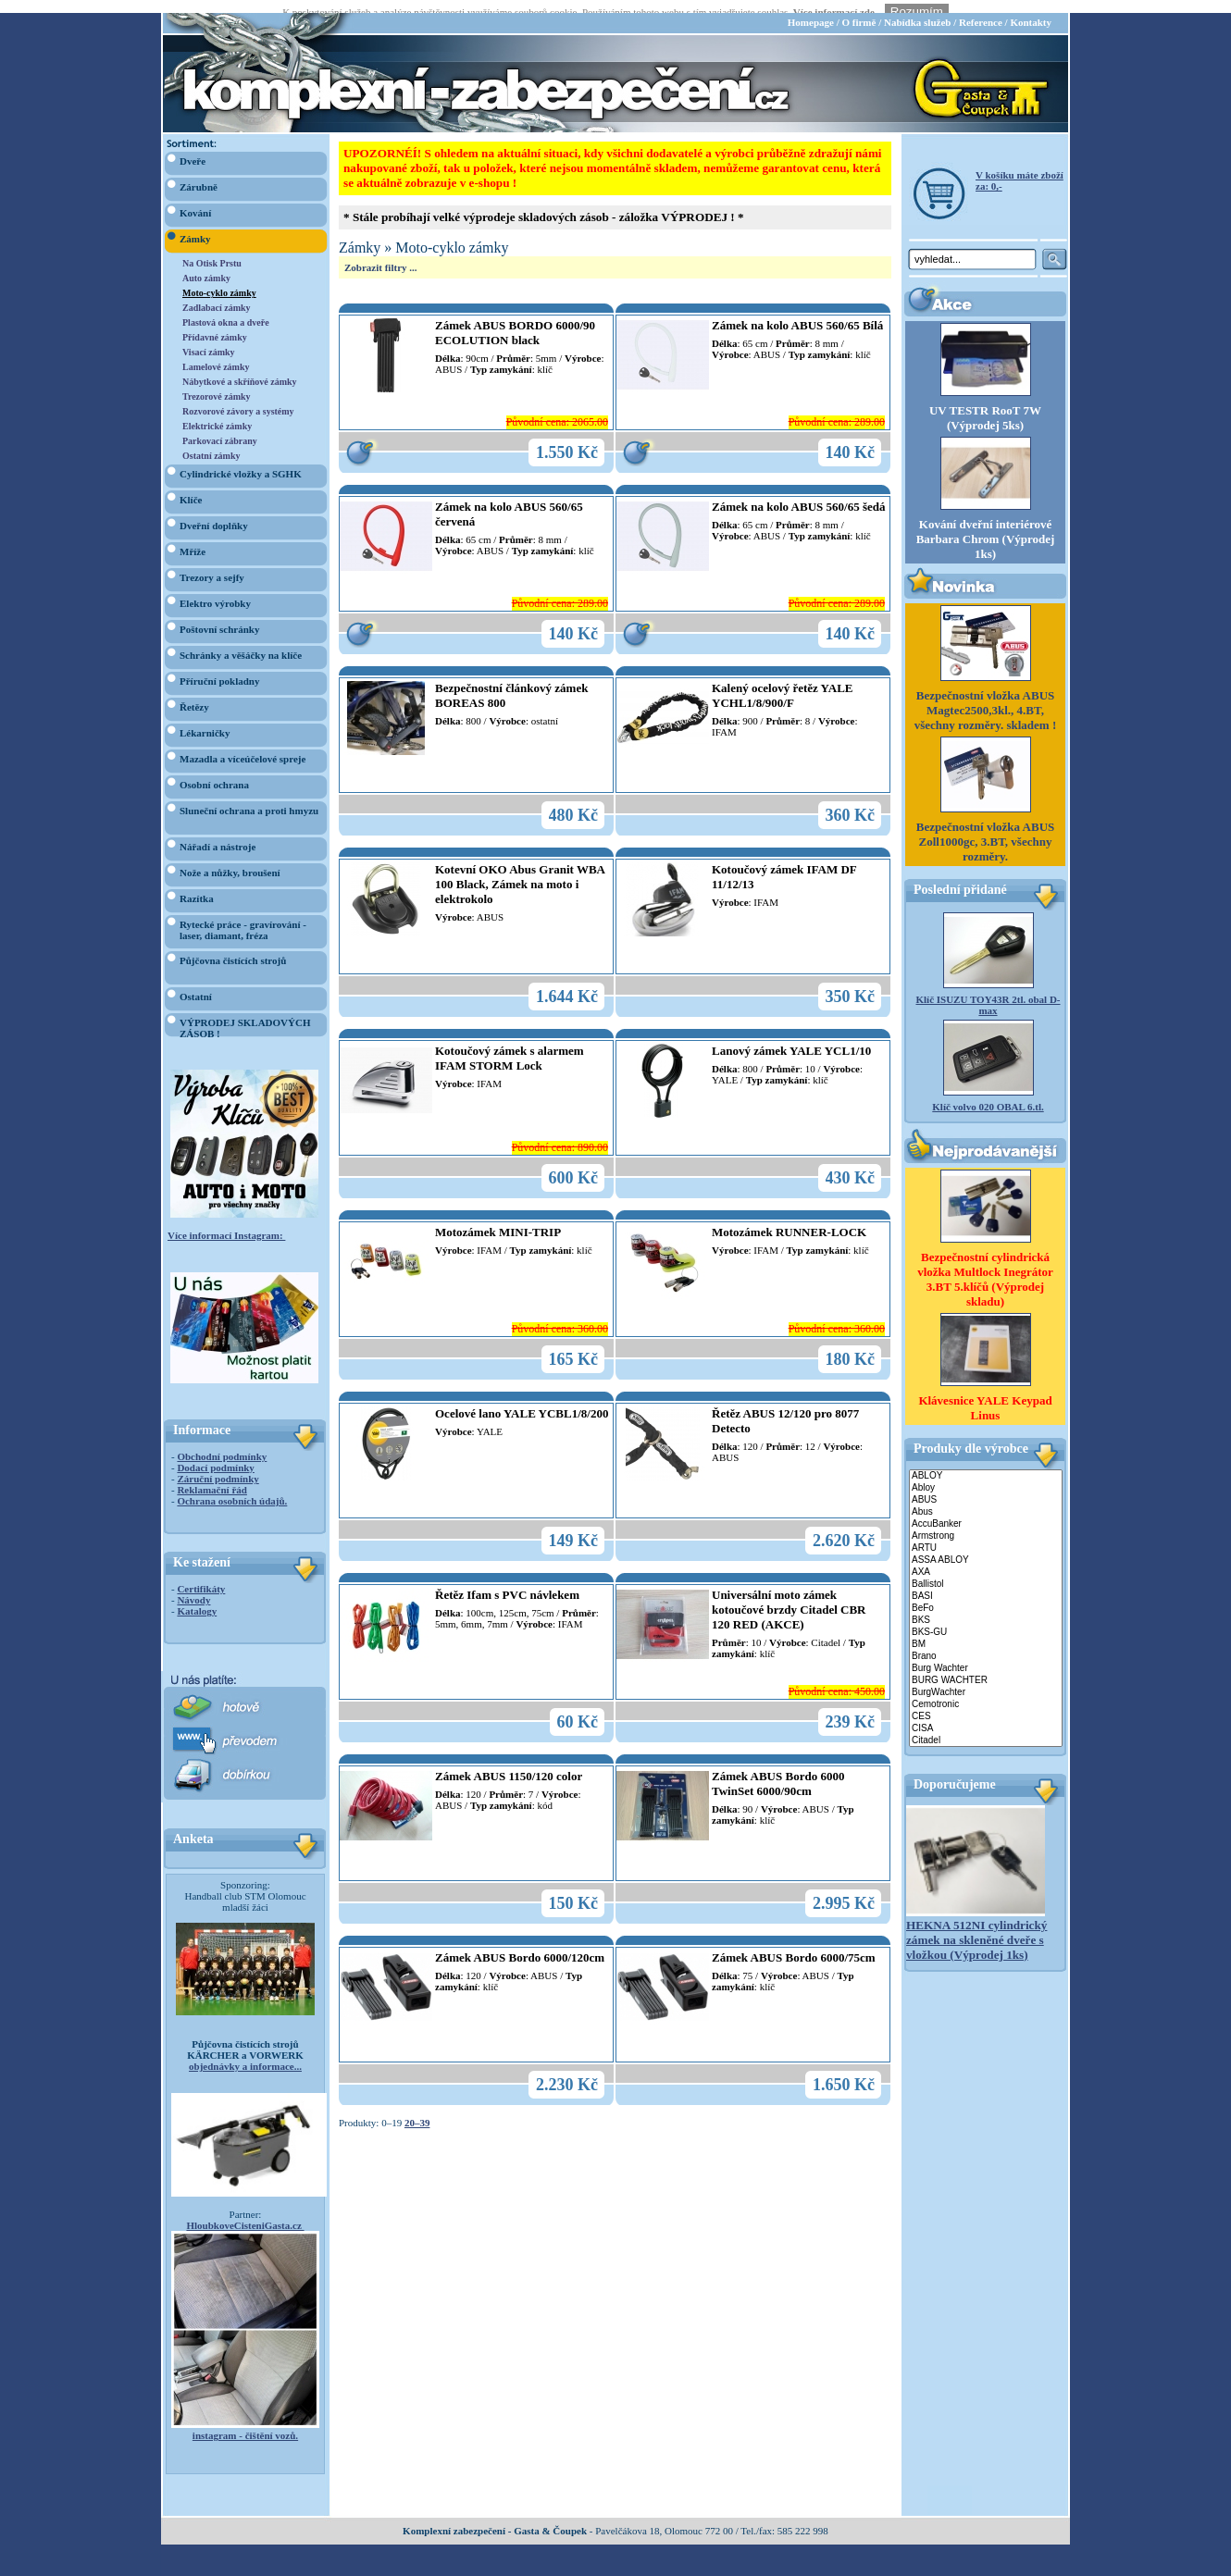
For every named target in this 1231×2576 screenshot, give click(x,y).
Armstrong (986, 1523)
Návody (193, 1586)
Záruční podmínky (217, 1465)
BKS (986, 1607)
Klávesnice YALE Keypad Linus (984, 1394)
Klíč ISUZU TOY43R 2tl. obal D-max (987, 992)
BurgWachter (986, 1679)
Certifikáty (201, 1575)
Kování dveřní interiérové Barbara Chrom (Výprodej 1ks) (985, 526)
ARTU (986, 1535)
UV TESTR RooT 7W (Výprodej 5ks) (985, 404)
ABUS (986, 1486)
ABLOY (986, 1462)
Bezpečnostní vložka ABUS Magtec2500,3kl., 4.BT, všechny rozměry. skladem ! (985, 697)
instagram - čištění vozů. (245, 2422)
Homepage (811, 9)
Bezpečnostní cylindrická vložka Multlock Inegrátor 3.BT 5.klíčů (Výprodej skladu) (985, 1265)
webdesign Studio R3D (615, 2570)
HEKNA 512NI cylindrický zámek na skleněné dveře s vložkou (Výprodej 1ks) (976, 1926)
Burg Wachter (986, 1655)
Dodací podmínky (215, 1454)
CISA (986, 1715)
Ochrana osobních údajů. (232, 1487)
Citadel (986, 1727)
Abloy (986, 1474)
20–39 (417, 2109)
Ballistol (986, 1571)
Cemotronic (986, 1691)
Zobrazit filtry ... (380, 254)
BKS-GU (986, 1619)
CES (986, 1703)
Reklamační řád (211, 1476)
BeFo (986, 1595)
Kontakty (1030, 9)
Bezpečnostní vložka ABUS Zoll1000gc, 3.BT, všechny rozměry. (985, 828)
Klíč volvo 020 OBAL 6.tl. (987, 1093)
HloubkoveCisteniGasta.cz (245, 2212)
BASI (986, 1583)
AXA (986, 1559)
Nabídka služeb (917, 9)
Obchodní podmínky (222, 1443)
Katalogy (197, 1598)
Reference (980, 9)
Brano (986, 1643)
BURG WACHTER (986, 1667)
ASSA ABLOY (986, 1547)
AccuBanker (986, 1511)
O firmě (858, 9)
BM (986, 1631)
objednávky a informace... (245, 2053)
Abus (986, 1498)
